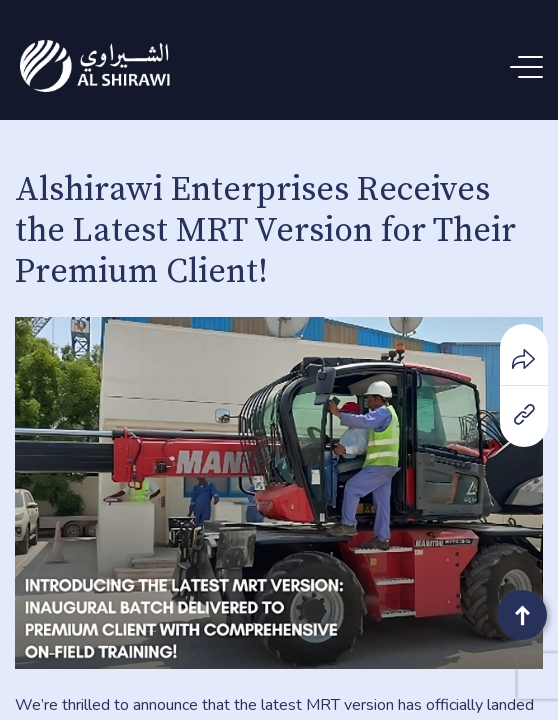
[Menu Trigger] (530, 67)
